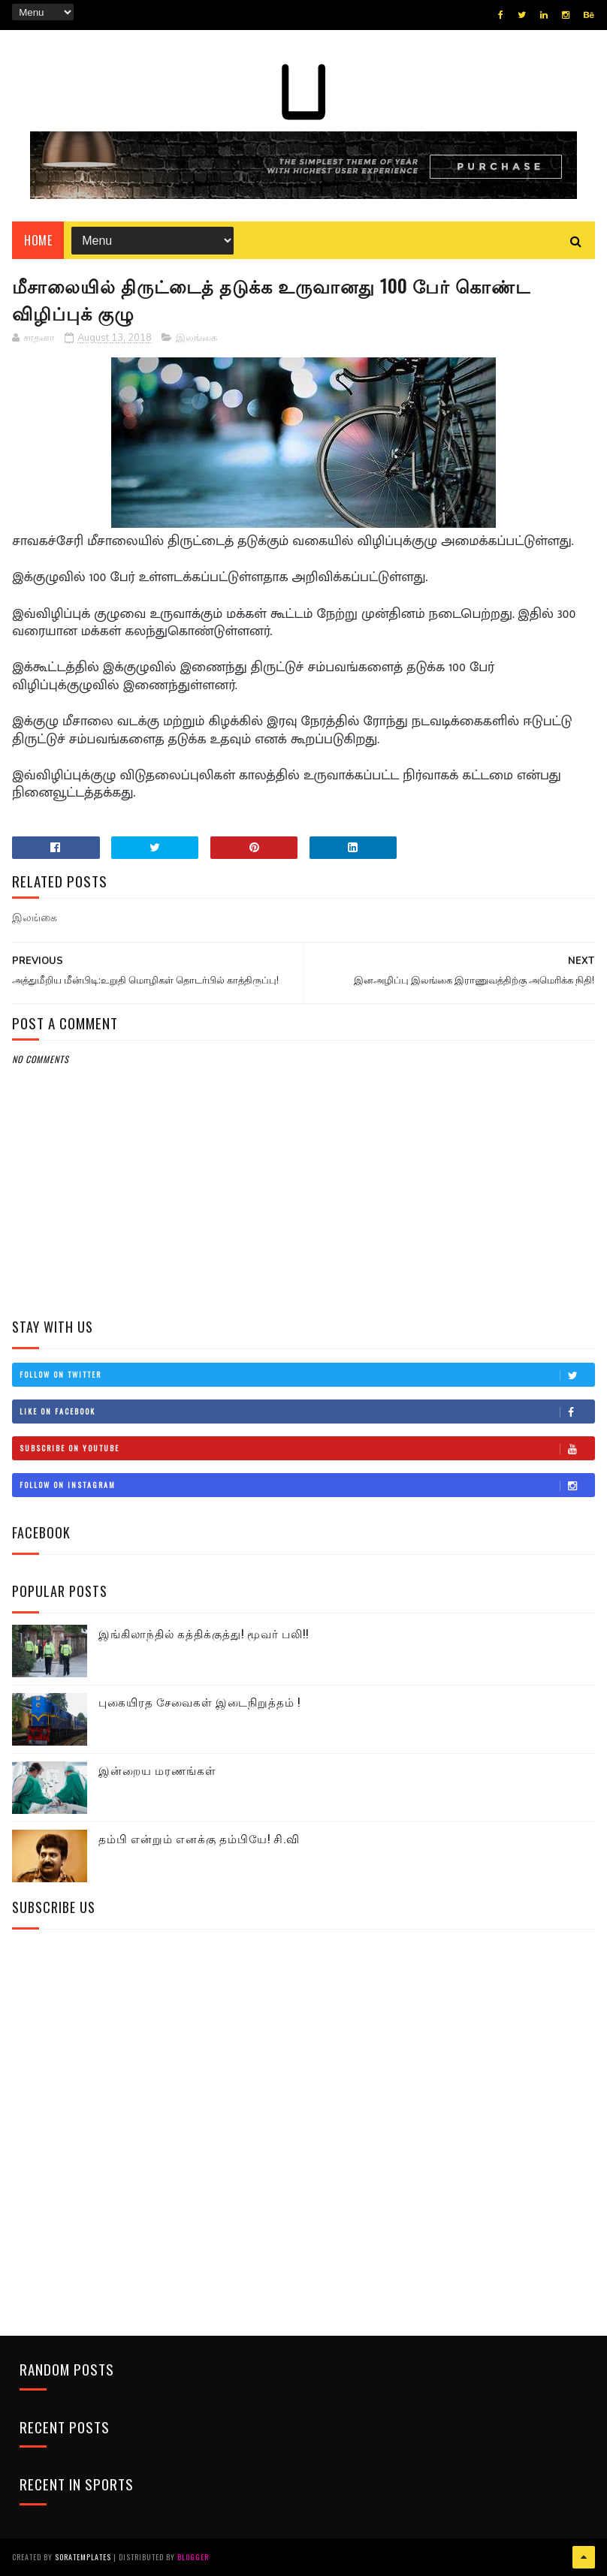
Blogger (193, 2556)
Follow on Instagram (307, 1485)
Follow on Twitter (307, 1375)
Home (38, 240)
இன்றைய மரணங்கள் (157, 1769)
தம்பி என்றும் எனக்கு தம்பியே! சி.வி (199, 1838)
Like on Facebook (307, 1412)
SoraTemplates (83, 2556)
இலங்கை (196, 338)
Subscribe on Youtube (307, 1448)
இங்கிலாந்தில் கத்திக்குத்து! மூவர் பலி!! (203, 1633)
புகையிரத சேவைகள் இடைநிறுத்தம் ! (199, 1701)
